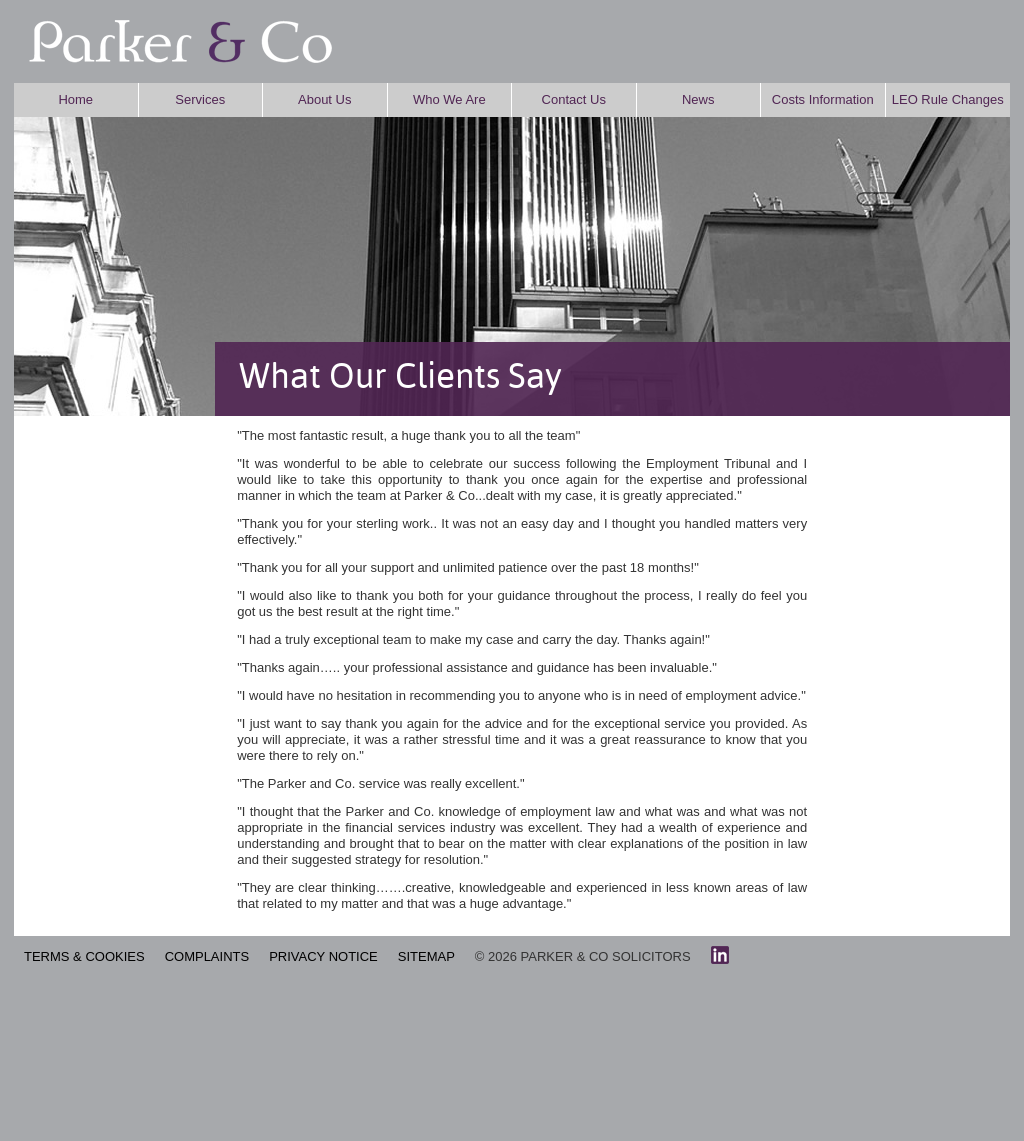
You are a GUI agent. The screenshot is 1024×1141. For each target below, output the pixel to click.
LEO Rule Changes (948, 99)
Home (75, 99)
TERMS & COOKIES (84, 956)
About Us (324, 99)
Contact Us (574, 99)
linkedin (720, 955)
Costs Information (823, 99)
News (698, 99)
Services (200, 99)
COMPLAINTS (207, 956)
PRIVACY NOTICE (323, 956)
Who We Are (449, 99)
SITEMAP (426, 956)
